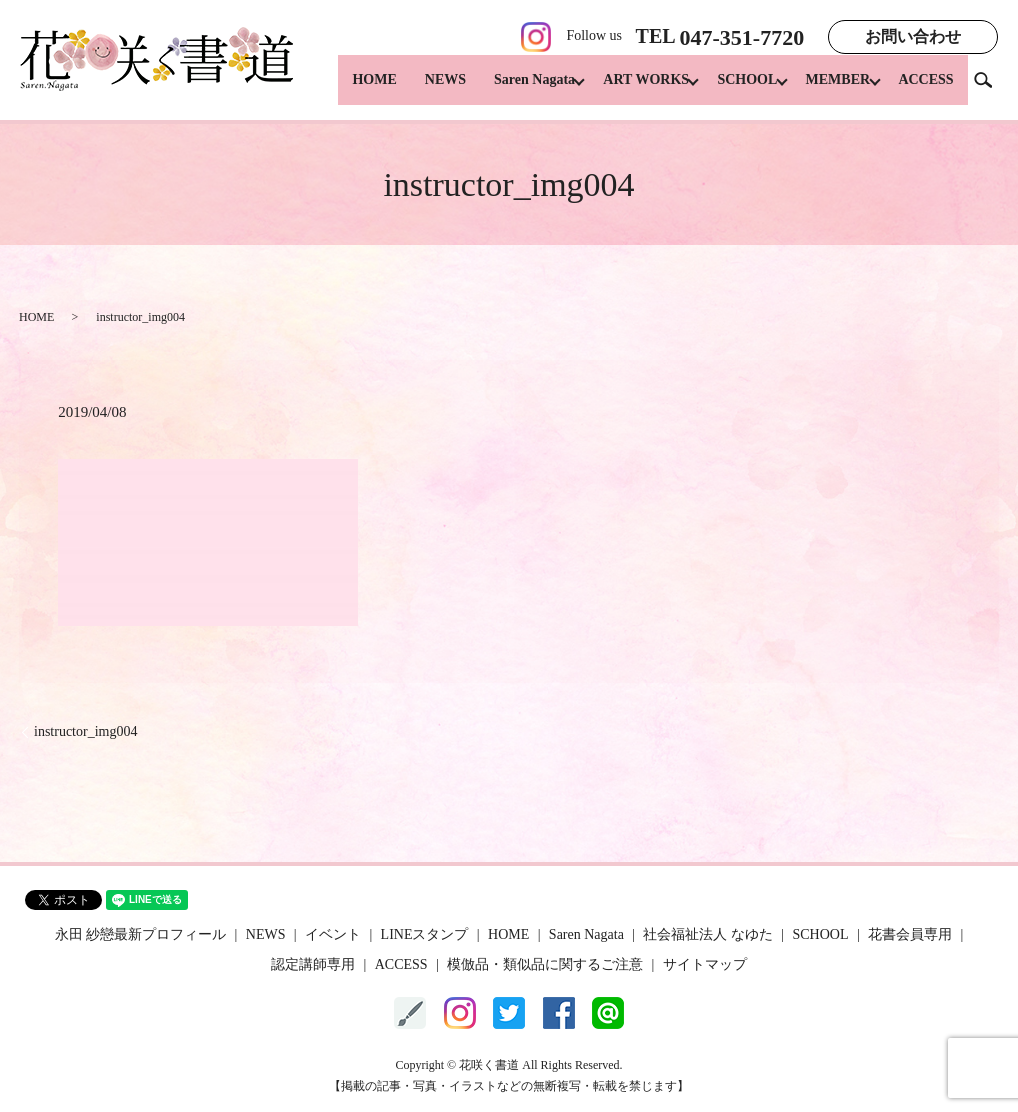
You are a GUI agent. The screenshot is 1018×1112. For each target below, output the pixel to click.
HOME (348, 90)
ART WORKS (626, 90)
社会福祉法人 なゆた (708, 934)
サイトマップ (705, 964)
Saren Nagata (507, 90)
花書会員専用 (910, 934)
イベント (333, 934)
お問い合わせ (913, 36)
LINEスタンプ (425, 934)
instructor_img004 (85, 731)
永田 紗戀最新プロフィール (141, 934)
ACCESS (925, 90)
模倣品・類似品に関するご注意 (545, 964)
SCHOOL (734, 90)
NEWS (418, 90)
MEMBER (831, 90)
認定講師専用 (313, 964)
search (991, 89)
